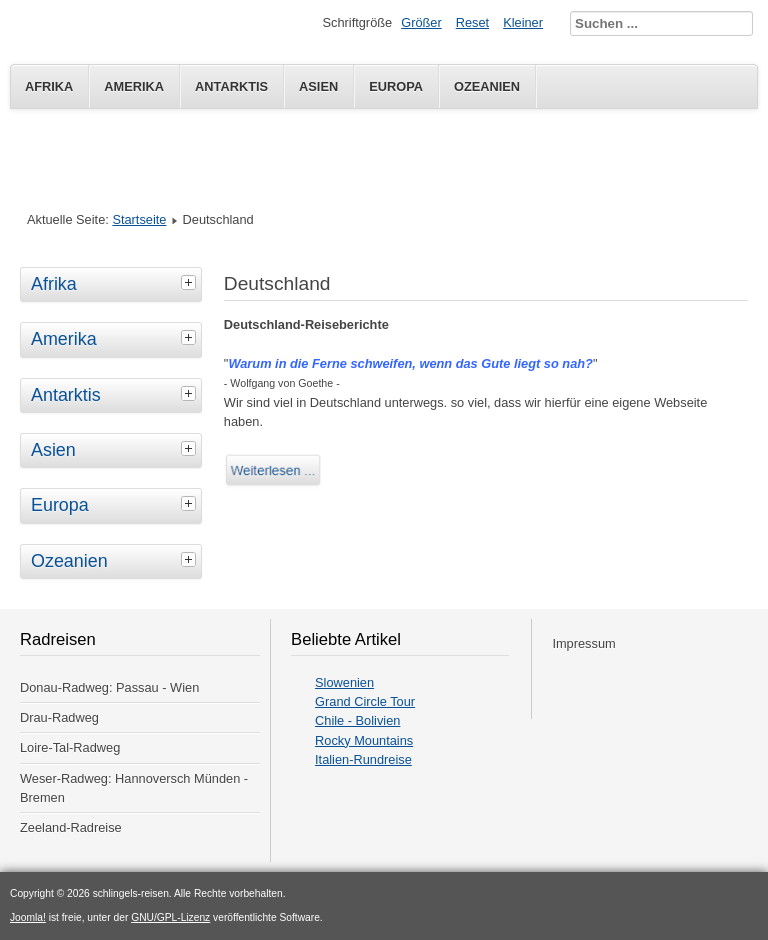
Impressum (583, 643)
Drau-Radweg (59, 717)
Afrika (49, 86)
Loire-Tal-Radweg (70, 747)
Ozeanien (487, 86)
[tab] (191, 282)
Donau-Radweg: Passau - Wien (109, 687)
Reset (472, 22)
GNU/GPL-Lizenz (170, 917)
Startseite (139, 219)
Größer (421, 22)
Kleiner (523, 22)
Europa (396, 86)
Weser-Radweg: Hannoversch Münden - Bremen (134, 788)
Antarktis (231, 86)
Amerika (134, 86)
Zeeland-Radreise (71, 827)
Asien (318, 86)
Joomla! (28, 917)
